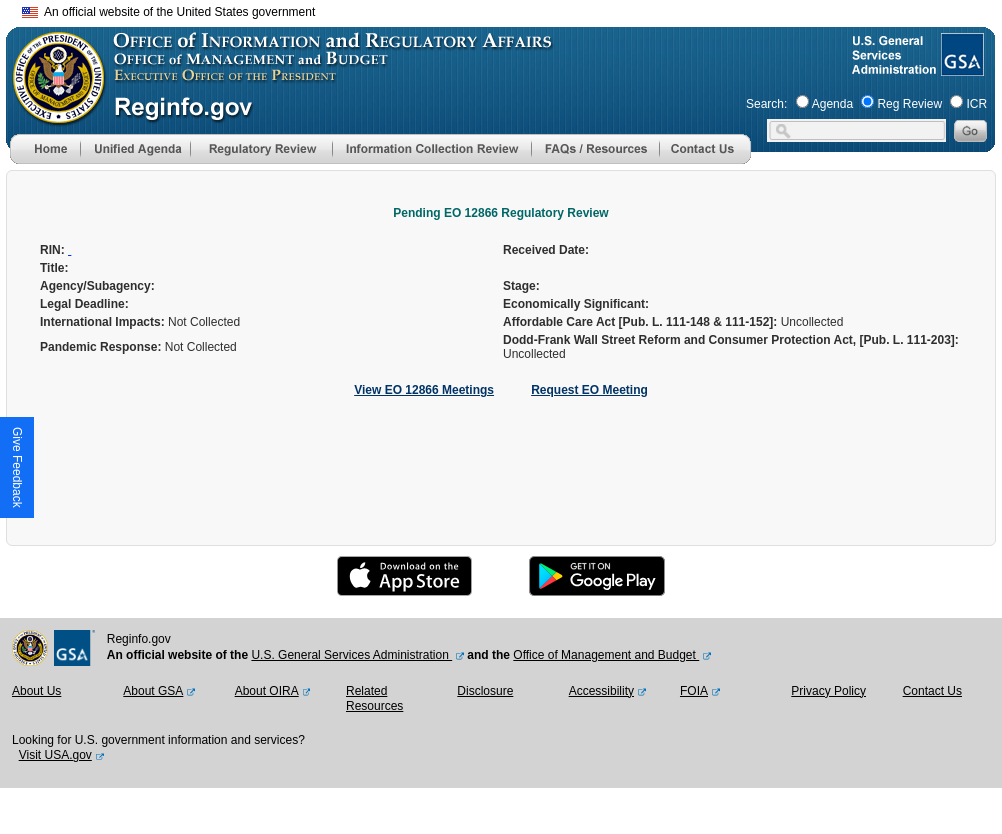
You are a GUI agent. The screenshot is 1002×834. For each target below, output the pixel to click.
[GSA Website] (960, 68)
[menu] (135, 149)
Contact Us (932, 691)
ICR (976, 104)
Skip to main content (513, 9)
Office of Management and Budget (606, 655)
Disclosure (485, 691)
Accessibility (601, 691)
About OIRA (267, 691)
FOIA (694, 691)
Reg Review (909, 104)
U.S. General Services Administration (351, 655)
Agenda (832, 104)
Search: (766, 104)
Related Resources (374, 699)
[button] (135, 149)
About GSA (153, 691)
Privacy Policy (828, 691)
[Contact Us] (705, 160)
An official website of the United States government (168, 12)
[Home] (45, 160)
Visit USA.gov (55, 755)
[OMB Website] (52, 115)
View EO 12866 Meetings (424, 390)
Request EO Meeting (589, 390)
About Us (36, 691)
